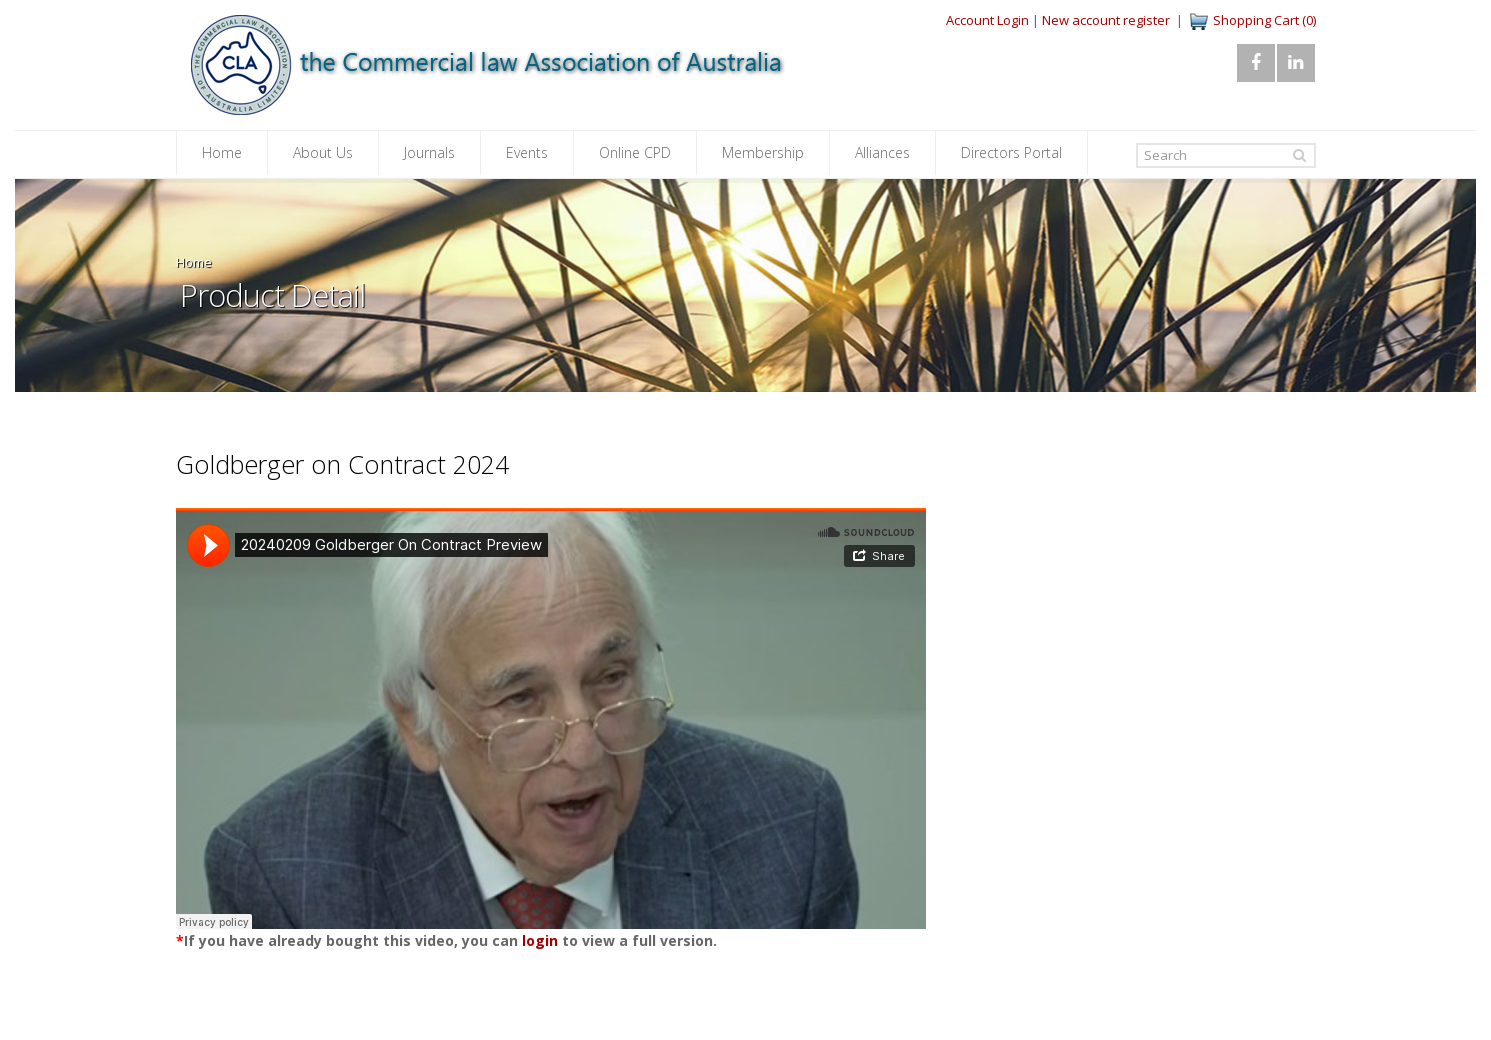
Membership (763, 152)
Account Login (987, 20)
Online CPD (635, 152)
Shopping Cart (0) (1264, 20)
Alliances (882, 152)
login (540, 940)
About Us (323, 152)
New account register (1106, 20)
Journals (429, 152)
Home (222, 152)
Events (527, 152)
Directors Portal (1011, 152)
